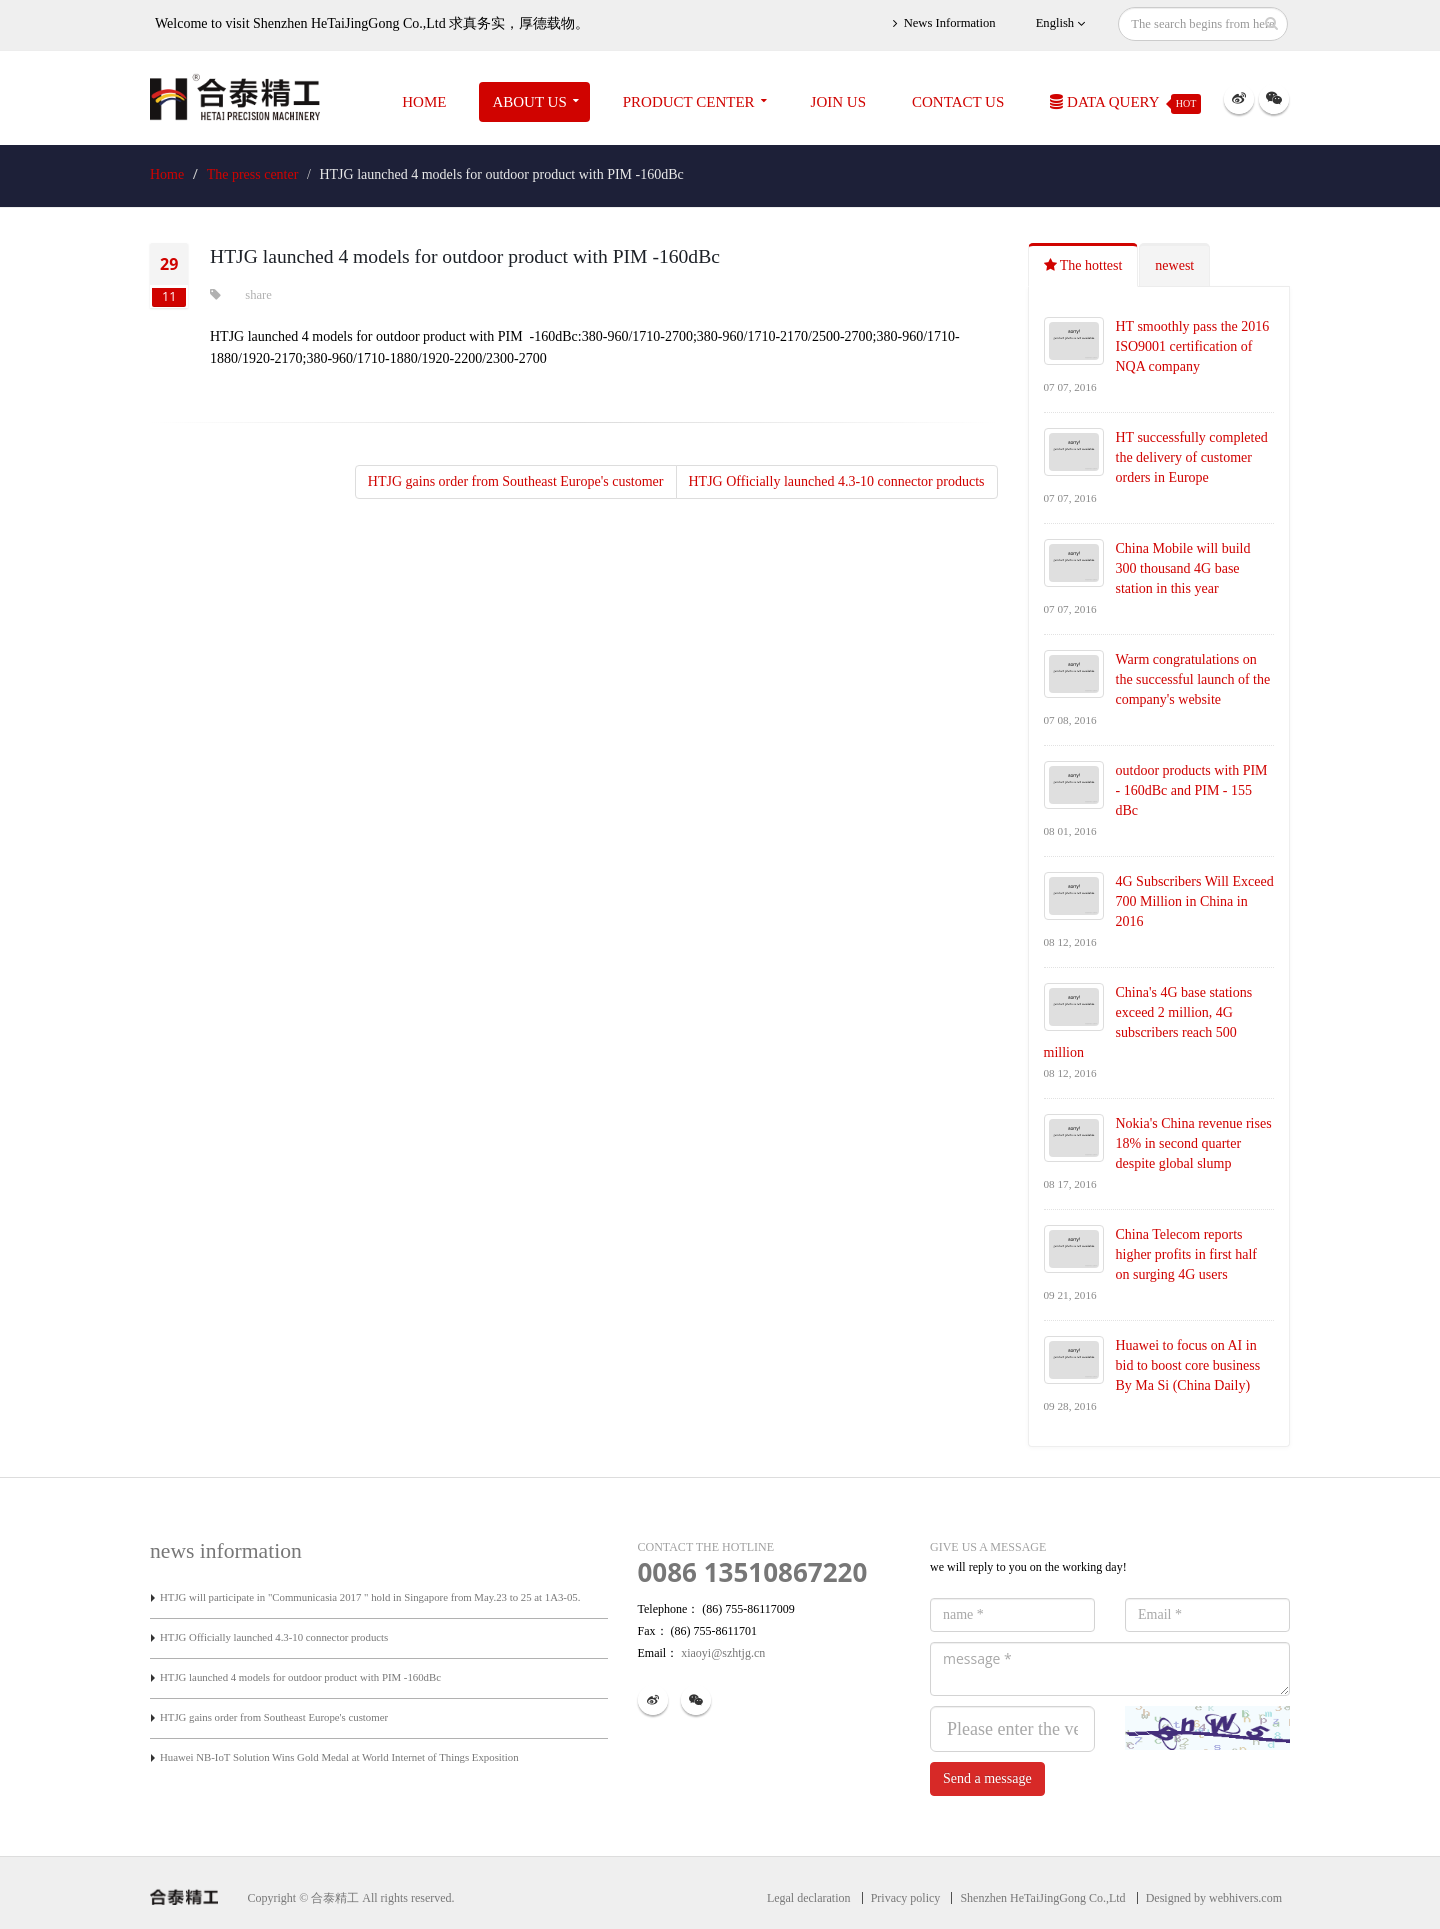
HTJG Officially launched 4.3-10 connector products (837, 481)
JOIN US (838, 102)
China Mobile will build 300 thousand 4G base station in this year (1183, 568)
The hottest (1083, 265)
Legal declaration (809, 1898)
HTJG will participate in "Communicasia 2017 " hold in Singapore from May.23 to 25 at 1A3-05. (370, 1597)
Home (424, 102)
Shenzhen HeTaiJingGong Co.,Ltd (1042, 1898)
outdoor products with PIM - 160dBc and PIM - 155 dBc (1192, 790)
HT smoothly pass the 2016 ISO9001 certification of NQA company (1193, 346)
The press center (253, 174)
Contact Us (958, 102)
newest (1174, 265)
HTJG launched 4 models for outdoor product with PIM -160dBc (300, 1677)
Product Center (689, 102)
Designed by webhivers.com (1214, 1898)
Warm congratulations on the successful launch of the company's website (1193, 679)
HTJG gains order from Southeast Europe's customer (516, 481)
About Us (529, 102)
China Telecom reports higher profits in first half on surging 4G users (1187, 1254)
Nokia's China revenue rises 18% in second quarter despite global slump (1194, 1143)
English (1061, 23)
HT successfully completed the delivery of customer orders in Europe (1192, 457)
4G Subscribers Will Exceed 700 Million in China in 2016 (1195, 901)
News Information (944, 23)
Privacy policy (906, 1898)
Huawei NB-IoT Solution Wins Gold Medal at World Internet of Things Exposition (339, 1757)
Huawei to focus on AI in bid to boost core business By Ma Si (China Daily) (1188, 1365)
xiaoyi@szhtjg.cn (721, 1653)
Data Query (1125, 104)
